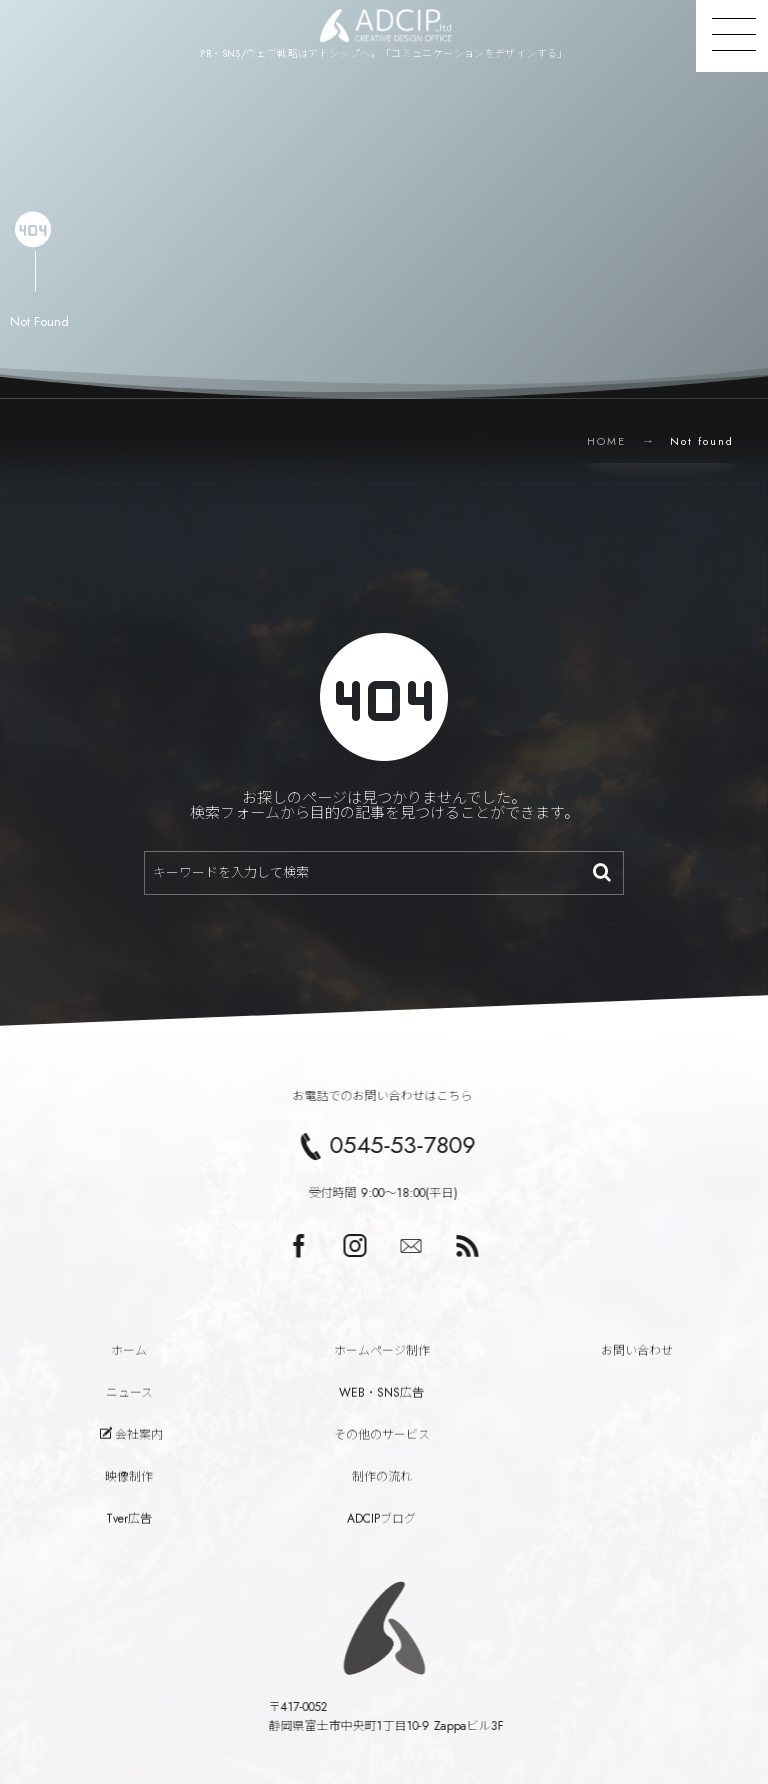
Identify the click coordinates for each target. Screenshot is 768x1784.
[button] (732, 36)
